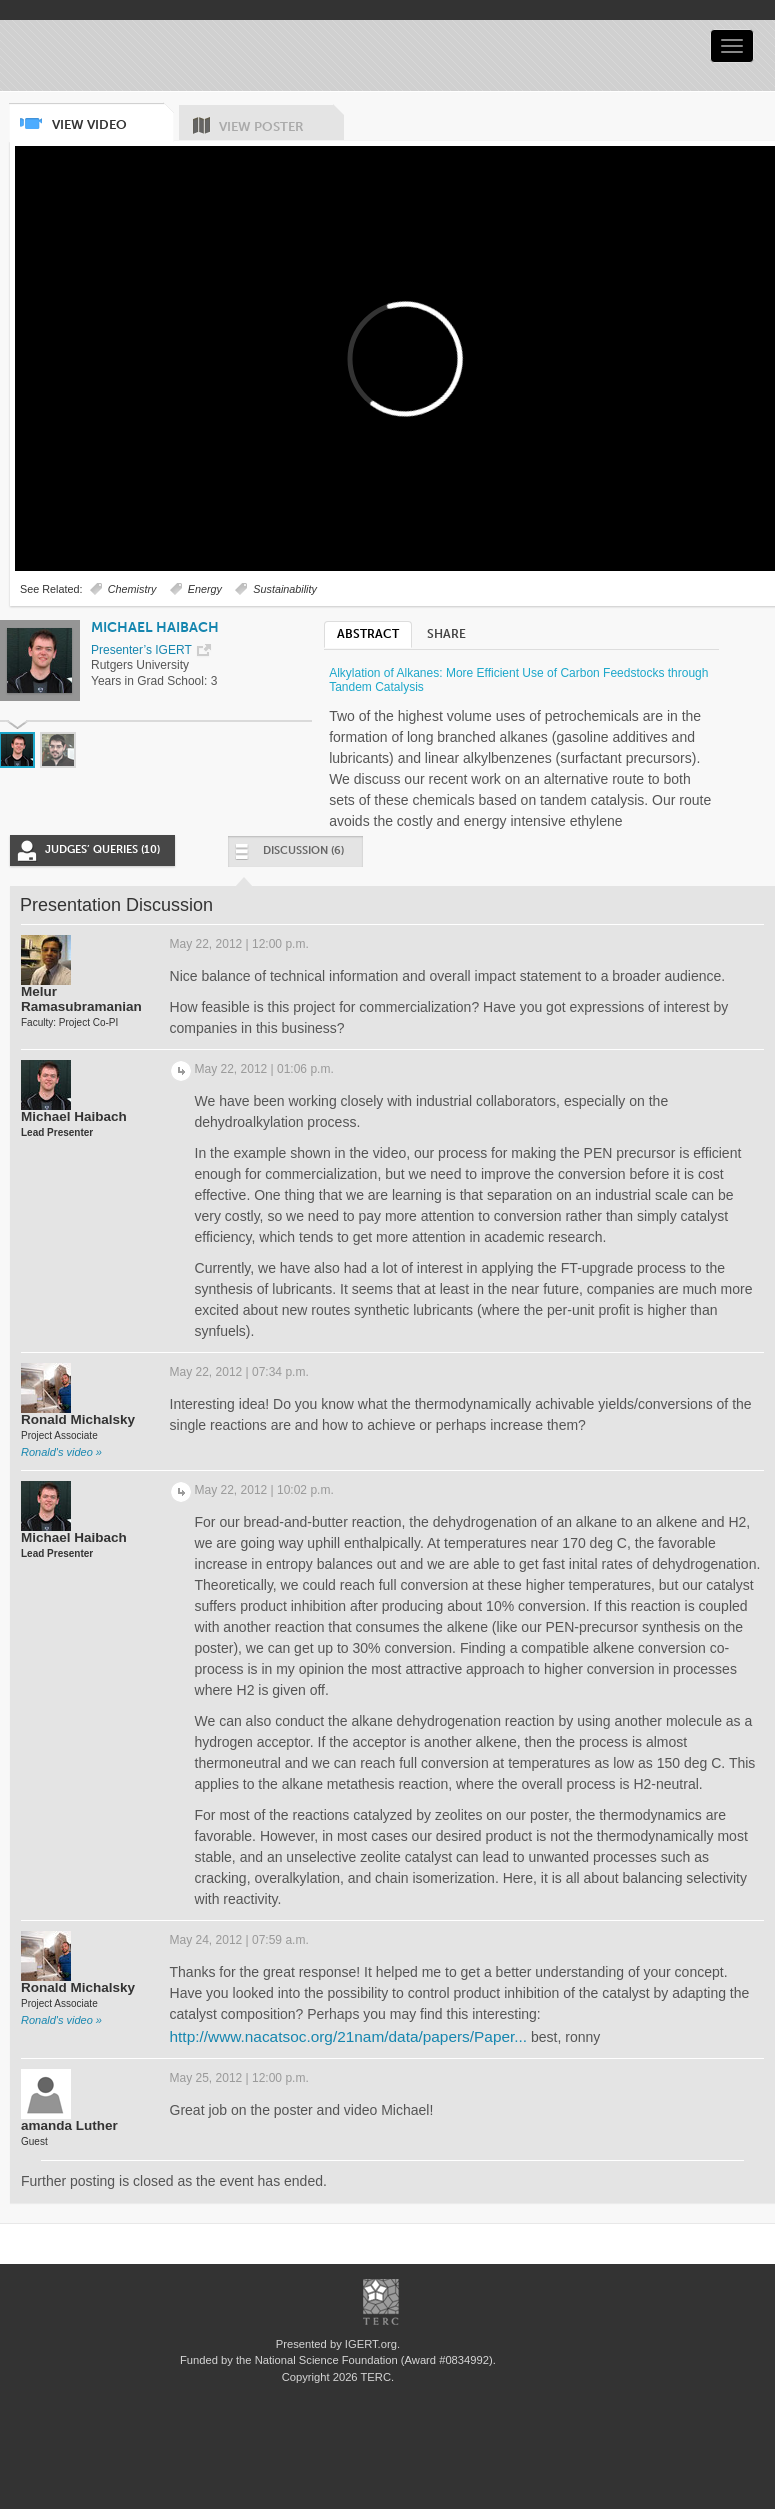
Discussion (288, 855)
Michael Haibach (155, 627)
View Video (111, 117)
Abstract (368, 634)
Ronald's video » (61, 1452)
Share (446, 634)
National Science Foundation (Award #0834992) (374, 2360)
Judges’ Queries (102, 849)
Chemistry (132, 589)
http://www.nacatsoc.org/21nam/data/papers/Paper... (349, 2036)
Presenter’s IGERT (141, 650)
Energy (205, 589)
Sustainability (285, 589)
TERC (374, 2377)
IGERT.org (371, 2344)
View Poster (281, 119)
